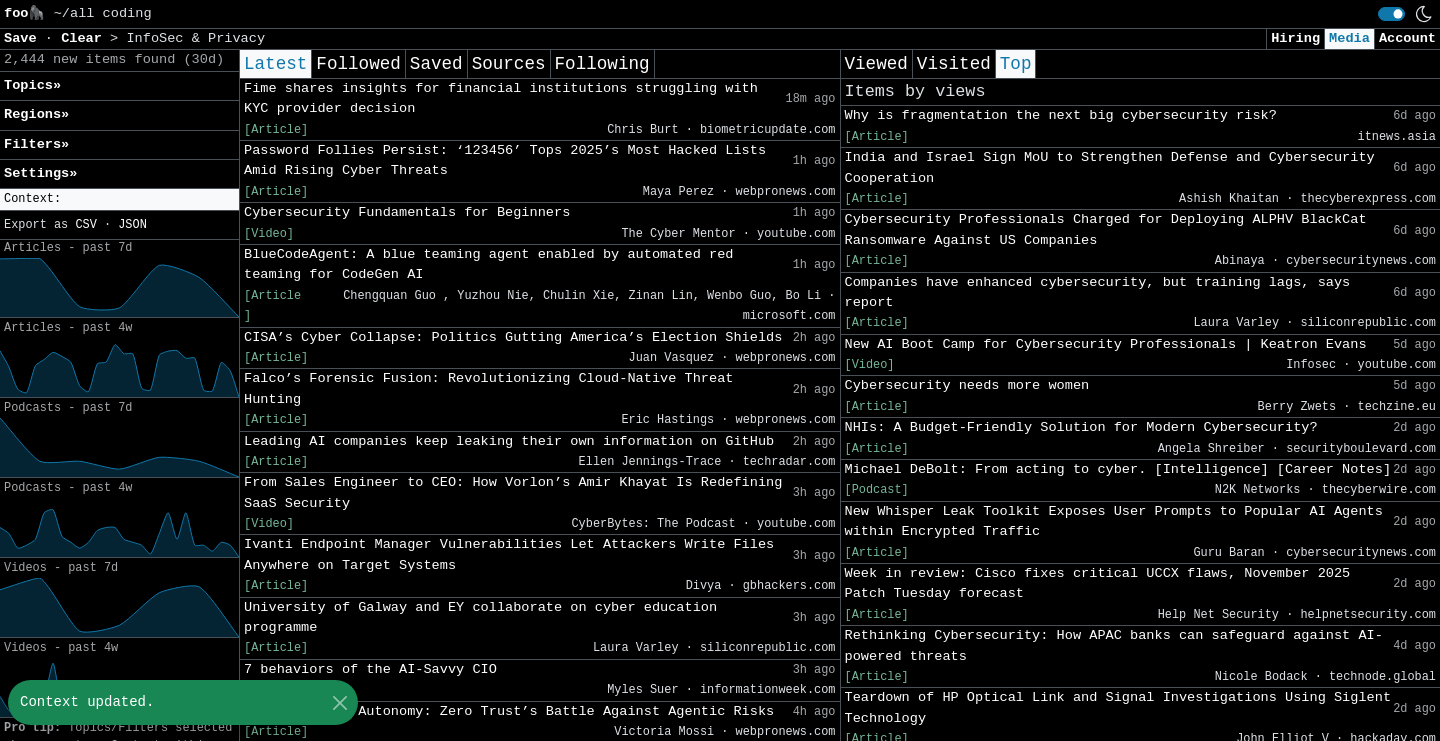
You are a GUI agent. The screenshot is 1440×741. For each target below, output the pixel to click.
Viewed (876, 64)
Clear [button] (85, 38)
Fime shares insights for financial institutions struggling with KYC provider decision (501, 98)
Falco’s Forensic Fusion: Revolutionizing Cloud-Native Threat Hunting (488, 388)
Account (1407, 38)
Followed (358, 64)
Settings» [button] (40, 173)
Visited (954, 64)
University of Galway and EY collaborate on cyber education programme (480, 617)
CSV (85, 225)
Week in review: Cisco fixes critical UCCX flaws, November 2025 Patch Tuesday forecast (1098, 583)
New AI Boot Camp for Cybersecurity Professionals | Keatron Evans (1106, 344)
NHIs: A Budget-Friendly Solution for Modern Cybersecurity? (1081, 427)
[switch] (1391, 14)
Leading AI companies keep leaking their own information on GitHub (509, 441)
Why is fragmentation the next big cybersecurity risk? (1061, 115)
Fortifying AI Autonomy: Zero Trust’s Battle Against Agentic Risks (509, 711)
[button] (119, 199)
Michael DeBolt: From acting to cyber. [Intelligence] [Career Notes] (1118, 469)
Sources (509, 64)
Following (602, 64)
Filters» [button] (36, 144)
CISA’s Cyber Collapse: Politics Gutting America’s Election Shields (513, 337)
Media (1349, 38)
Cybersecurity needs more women (967, 385)
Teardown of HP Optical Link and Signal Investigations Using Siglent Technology (1118, 707)
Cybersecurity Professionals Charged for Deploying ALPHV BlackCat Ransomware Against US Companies (1106, 229)
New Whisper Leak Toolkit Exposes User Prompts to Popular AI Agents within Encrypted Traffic (1114, 521)
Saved (436, 64)
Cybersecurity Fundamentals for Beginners (407, 212)
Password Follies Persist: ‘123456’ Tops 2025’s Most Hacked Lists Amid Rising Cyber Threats (505, 160)
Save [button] (24, 38)
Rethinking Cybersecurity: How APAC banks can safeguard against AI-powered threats (1114, 645)
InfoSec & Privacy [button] (195, 38)
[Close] (339, 702)
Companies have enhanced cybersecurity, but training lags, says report (1098, 292)
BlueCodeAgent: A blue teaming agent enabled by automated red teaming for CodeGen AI (488, 264)
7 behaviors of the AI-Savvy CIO (370, 669)
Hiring (1295, 38)
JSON (132, 225)
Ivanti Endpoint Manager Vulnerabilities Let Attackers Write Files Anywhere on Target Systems (509, 554)
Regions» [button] (36, 114)
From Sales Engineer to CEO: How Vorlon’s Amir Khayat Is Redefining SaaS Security (513, 492)
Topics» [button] (32, 85)
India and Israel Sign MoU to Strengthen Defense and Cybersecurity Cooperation (1110, 167)
